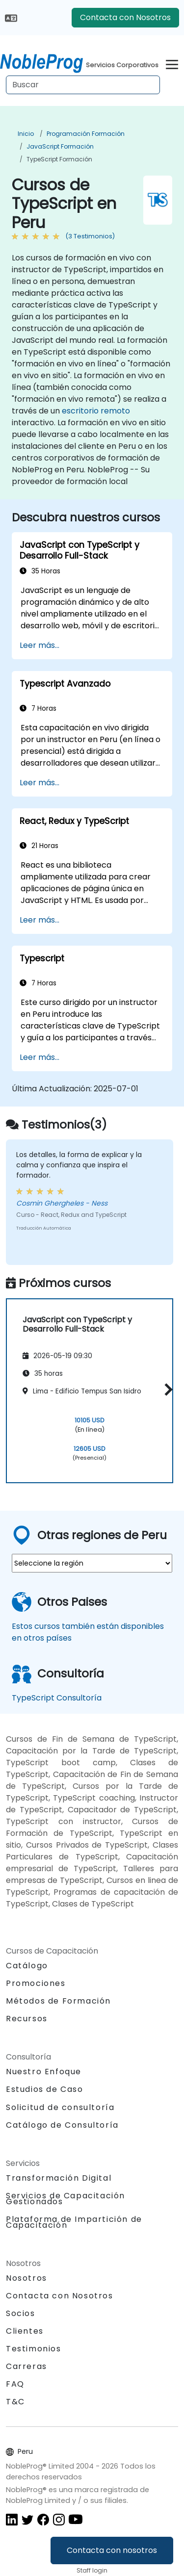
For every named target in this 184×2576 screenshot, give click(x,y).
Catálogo (27, 1965)
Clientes (25, 2331)
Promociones (36, 1983)
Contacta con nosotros (112, 2550)
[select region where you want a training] (92, 1563)
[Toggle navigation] (172, 63)
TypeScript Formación (59, 159)
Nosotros (26, 2278)
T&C (15, 2401)
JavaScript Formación (60, 146)
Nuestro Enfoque (43, 2071)
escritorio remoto (96, 410)
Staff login (92, 2570)
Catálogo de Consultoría (62, 2125)
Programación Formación (86, 133)
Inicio (26, 133)
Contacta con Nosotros (125, 17)
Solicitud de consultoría (60, 2108)
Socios (20, 2313)
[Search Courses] (83, 85)
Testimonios (33, 2348)
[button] (166, 1389)
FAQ (15, 2384)
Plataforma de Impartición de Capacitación (74, 2222)
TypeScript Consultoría (57, 1697)
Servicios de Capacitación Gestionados (65, 2198)
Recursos (27, 2018)
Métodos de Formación (58, 2001)
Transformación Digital (58, 2178)
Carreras (26, 2366)
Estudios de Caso (44, 2089)
